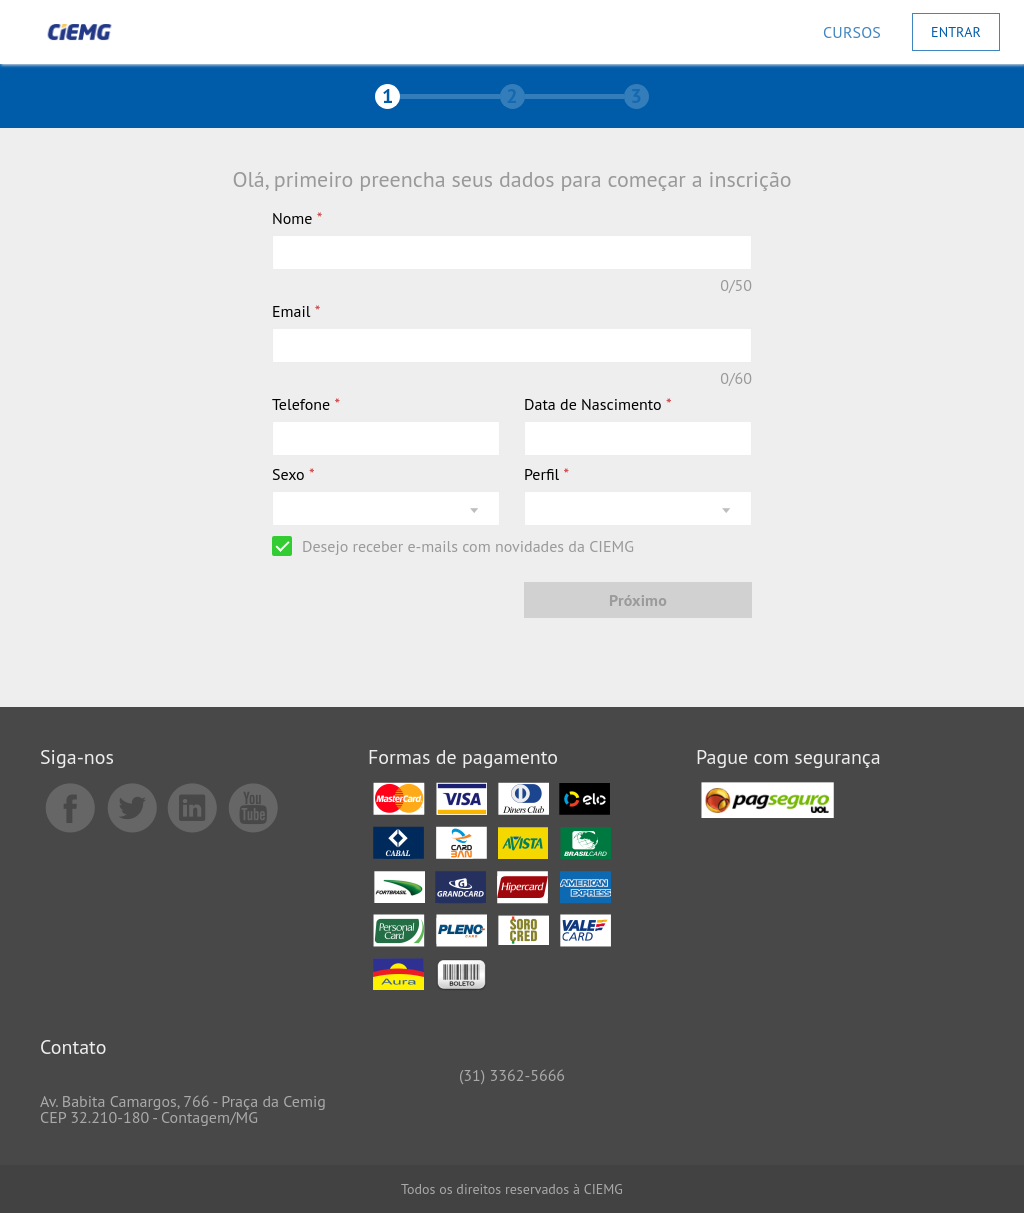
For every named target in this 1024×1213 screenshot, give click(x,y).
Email (296, 311)
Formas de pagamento (463, 758)
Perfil (546, 474)
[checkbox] (453, 546)
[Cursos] (852, 32)
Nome (297, 218)
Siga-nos (77, 758)
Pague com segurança (788, 758)
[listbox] (386, 508)
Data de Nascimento (598, 404)
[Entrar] (956, 32)
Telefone (306, 404)
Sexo (293, 474)
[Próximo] (638, 600)
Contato (73, 1048)
